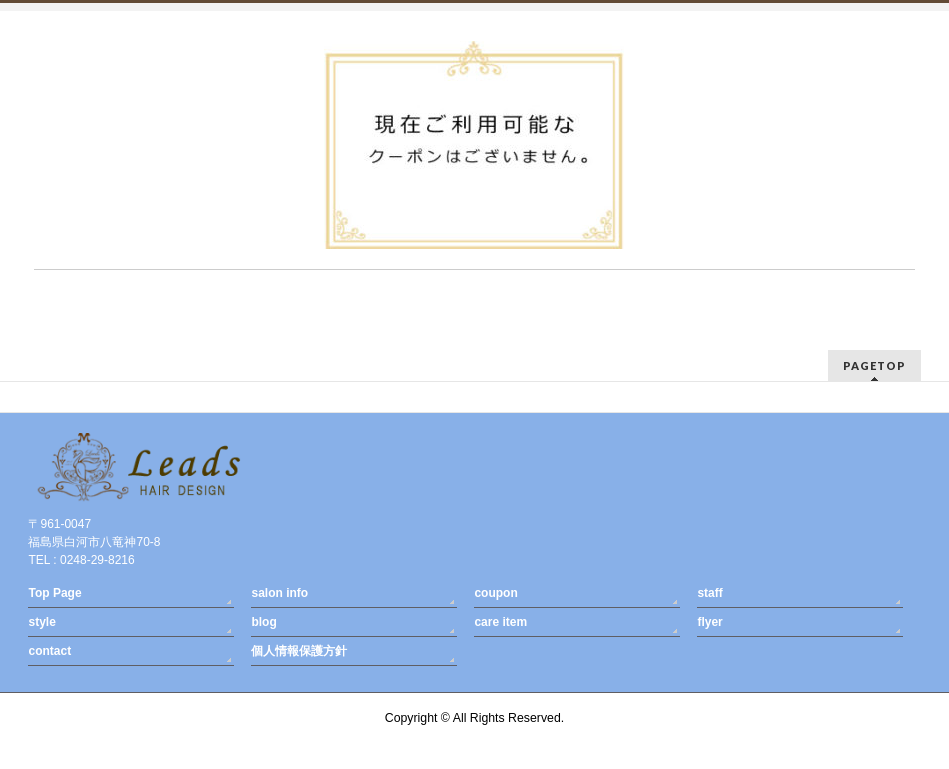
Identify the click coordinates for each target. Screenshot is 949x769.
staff (709, 593)
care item (500, 622)
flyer (709, 622)
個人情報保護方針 (299, 651)
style (41, 622)
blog (263, 622)
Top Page (54, 593)
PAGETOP (874, 365)
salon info (279, 593)
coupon (495, 593)
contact (49, 651)
